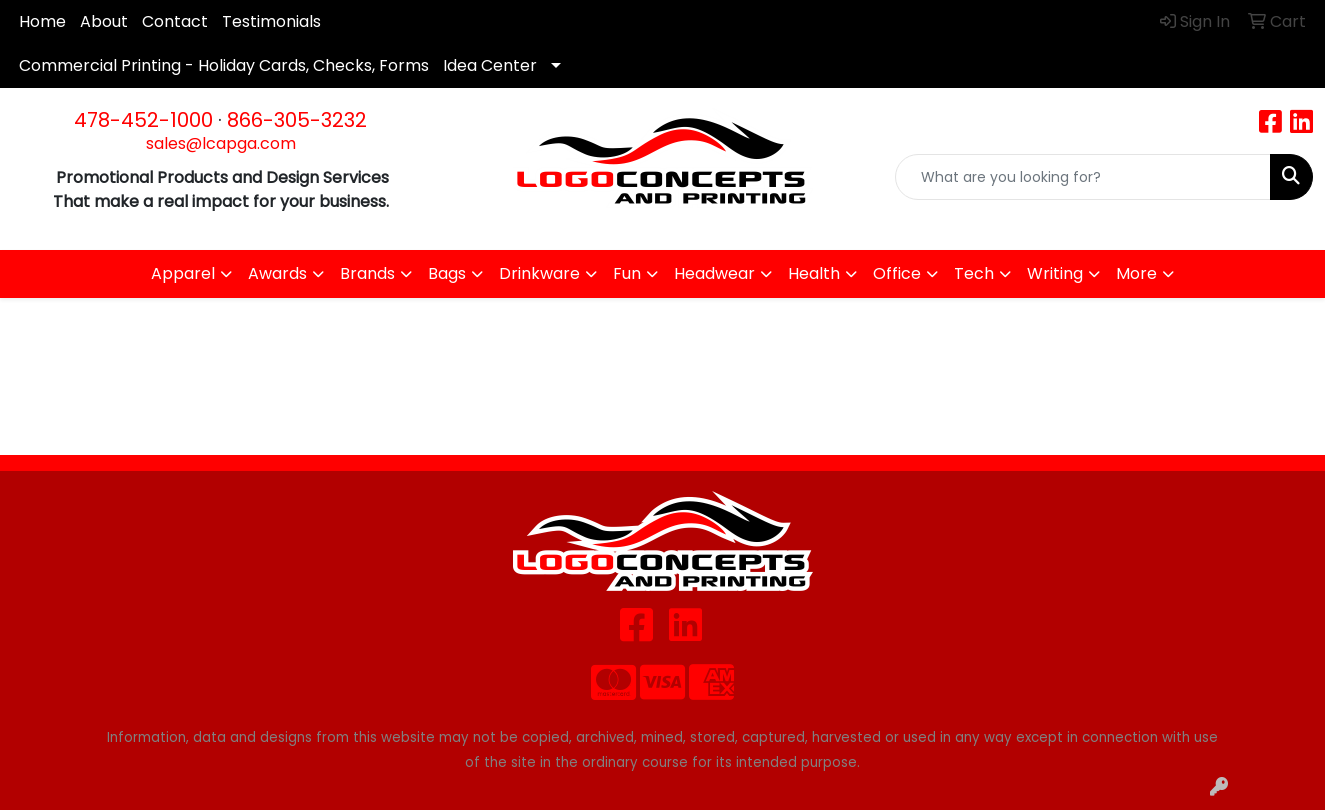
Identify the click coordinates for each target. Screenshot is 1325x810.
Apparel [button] (183, 273)
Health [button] (814, 273)
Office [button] (897, 273)
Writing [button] (1055, 273)
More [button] (1136, 273)
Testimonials (271, 21)
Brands (367, 273)
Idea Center (490, 65)
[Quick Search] (1083, 177)
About (104, 21)
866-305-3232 (297, 120)
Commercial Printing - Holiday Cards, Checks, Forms (224, 65)
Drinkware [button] (539, 273)
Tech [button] (974, 273)
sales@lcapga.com (221, 143)
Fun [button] (627, 273)
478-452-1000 (143, 120)
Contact (175, 21)
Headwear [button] (714, 273)
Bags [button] (447, 273)
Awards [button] (277, 273)
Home (42, 21)
